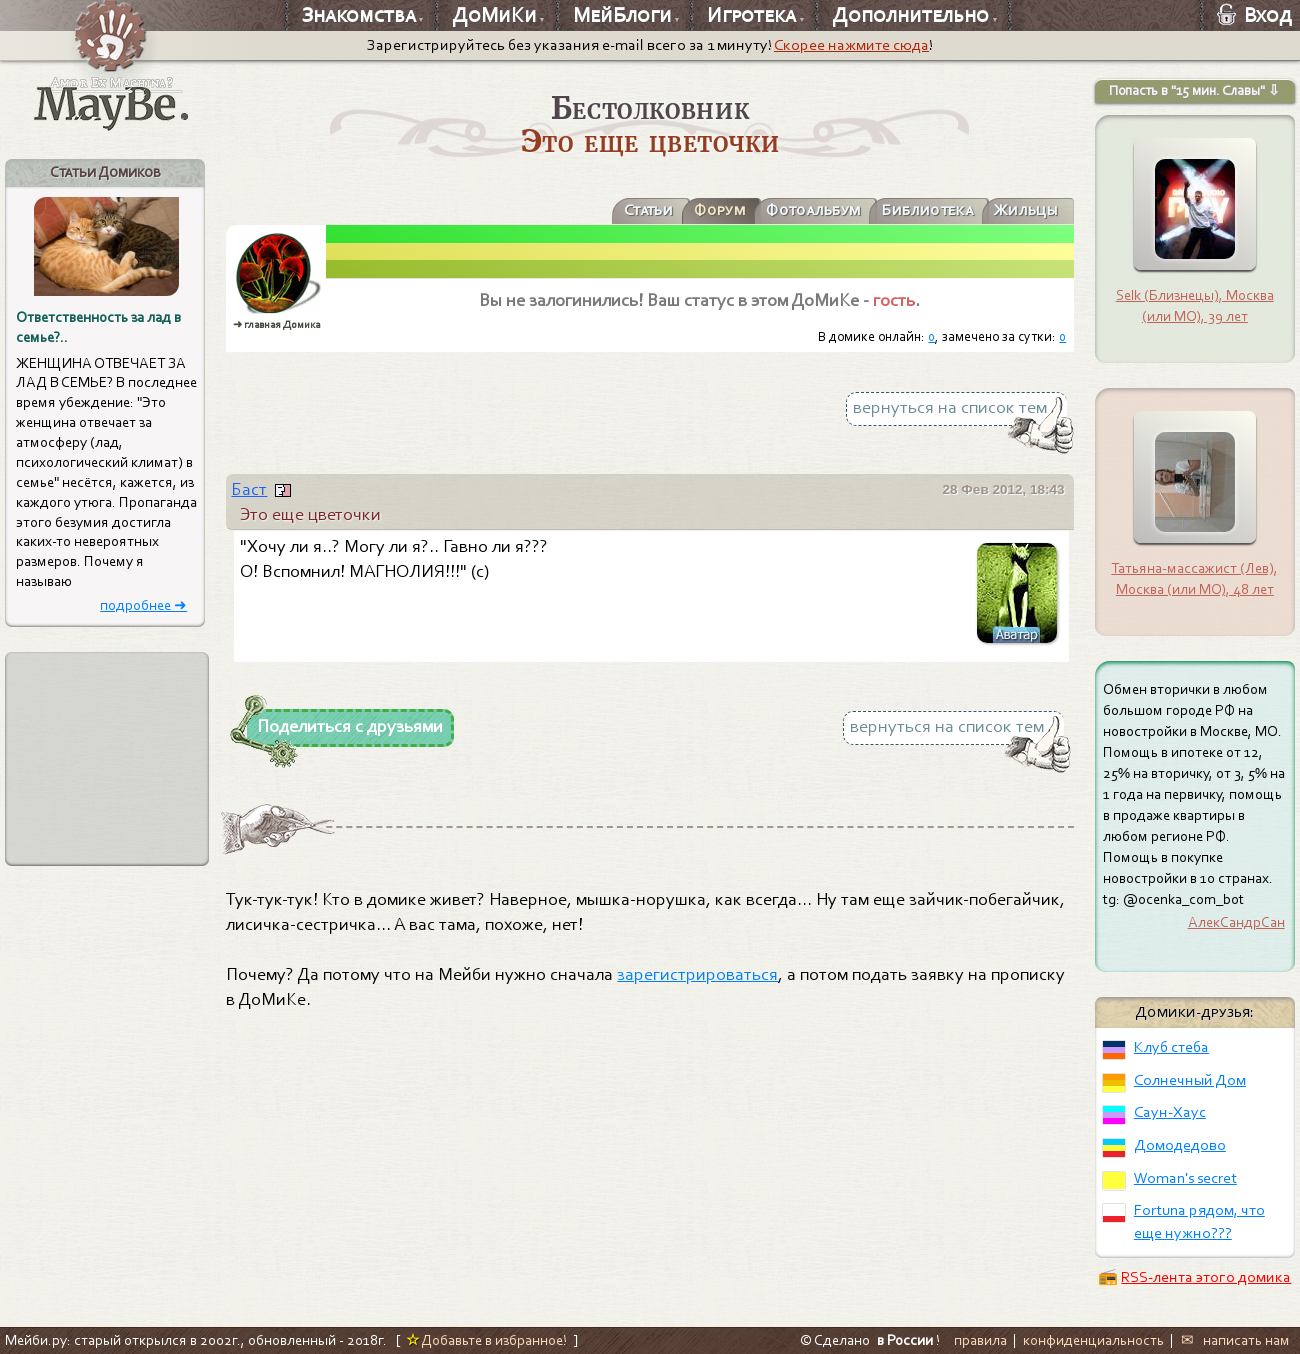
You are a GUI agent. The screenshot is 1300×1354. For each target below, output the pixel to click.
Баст (249, 489)
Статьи (647, 210)
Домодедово (1180, 1145)
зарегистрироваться (697, 974)
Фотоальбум (813, 210)
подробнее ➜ (143, 605)
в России (905, 1340)
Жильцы (1026, 210)
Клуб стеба (1171, 1047)
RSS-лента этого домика (1206, 1277)
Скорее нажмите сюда (851, 45)
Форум (719, 210)
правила (980, 1340)
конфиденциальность (1093, 1340)
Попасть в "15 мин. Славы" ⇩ (1194, 90)
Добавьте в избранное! (486, 1340)
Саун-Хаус (1170, 1112)
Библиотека (926, 210)
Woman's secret (1185, 1178)
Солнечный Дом (1190, 1080)
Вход (1254, 15)
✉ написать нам (1235, 1340)
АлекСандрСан (1236, 922)
